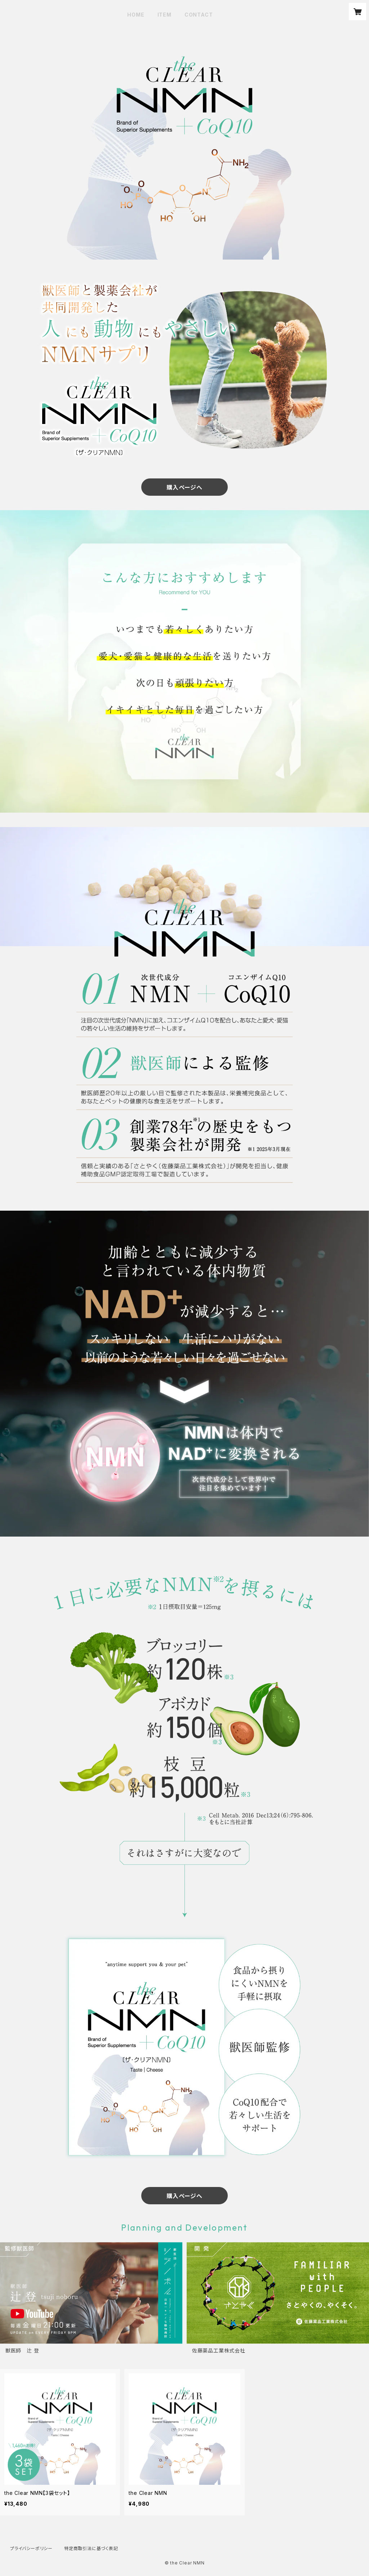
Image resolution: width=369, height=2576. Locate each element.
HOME (135, 15)
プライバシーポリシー (31, 2548)
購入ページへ (184, 487)
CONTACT (198, 15)
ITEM (164, 15)
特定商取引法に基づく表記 (91, 2548)
